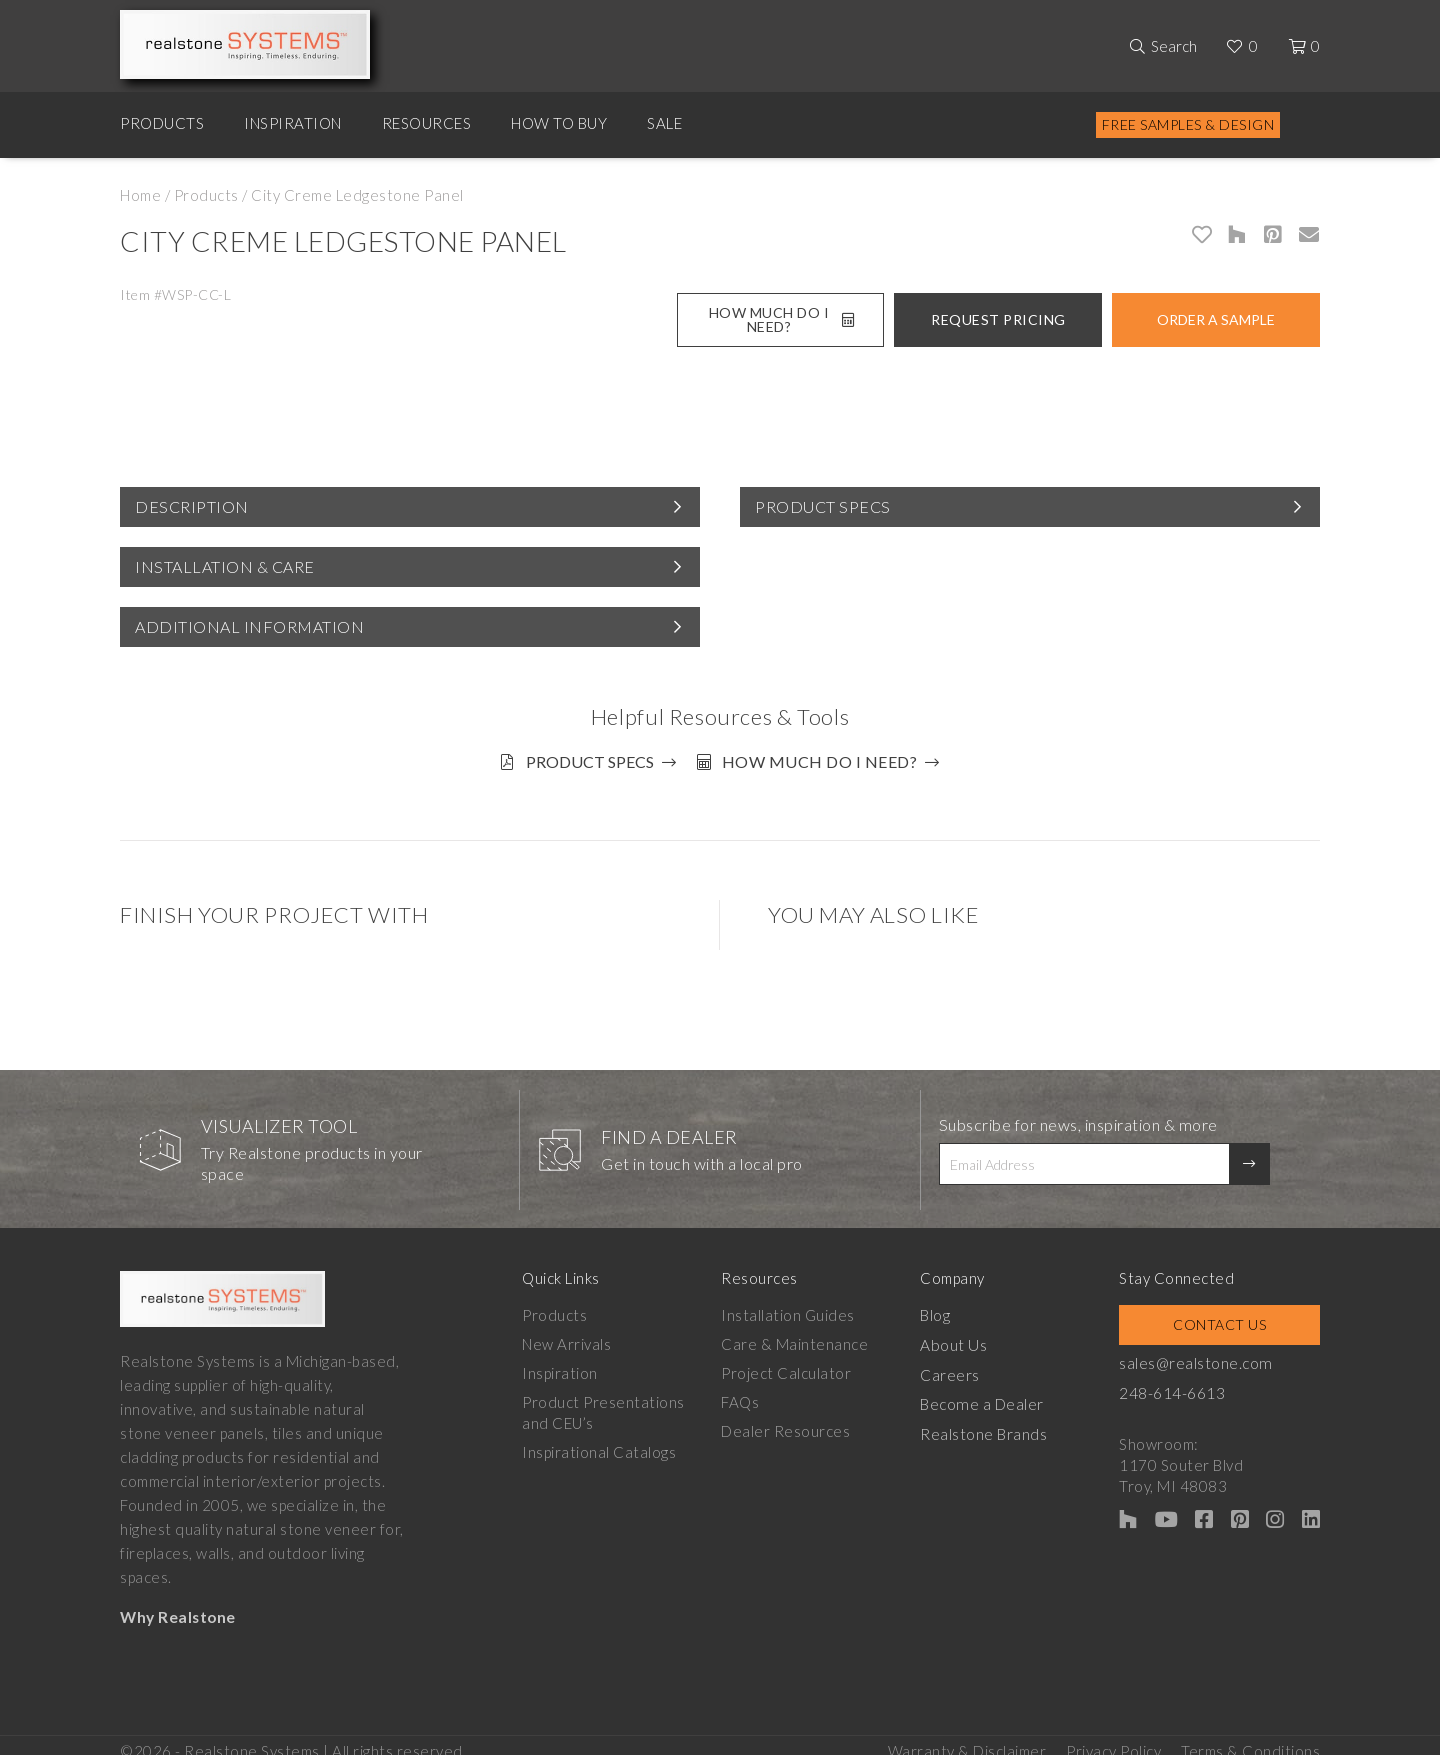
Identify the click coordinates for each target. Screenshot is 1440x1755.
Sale (664, 123)
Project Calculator (792, 1364)
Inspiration (293, 123)
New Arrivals (566, 1335)
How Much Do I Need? (781, 319)
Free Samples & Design (1188, 124)
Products (162, 123)
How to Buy (559, 123)
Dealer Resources (791, 1422)
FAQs (746, 1393)
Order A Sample (1216, 319)
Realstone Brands (994, 1422)
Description (192, 506)
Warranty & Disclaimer (967, 1736)
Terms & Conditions (1250, 1736)
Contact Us (1227, 1315)
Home (140, 195)
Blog (946, 1306)
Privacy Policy (1113, 1736)
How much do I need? (829, 761)
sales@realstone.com (1212, 1354)
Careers (961, 1364)
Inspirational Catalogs (599, 1443)
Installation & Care (225, 566)
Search (1174, 46)
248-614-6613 (1189, 1383)
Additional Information (249, 626)
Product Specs (823, 506)
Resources (427, 123)
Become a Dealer (992, 1393)
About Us (963, 1335)
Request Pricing (998, 319)
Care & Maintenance (800, 1335)
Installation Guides (794, 1306)
